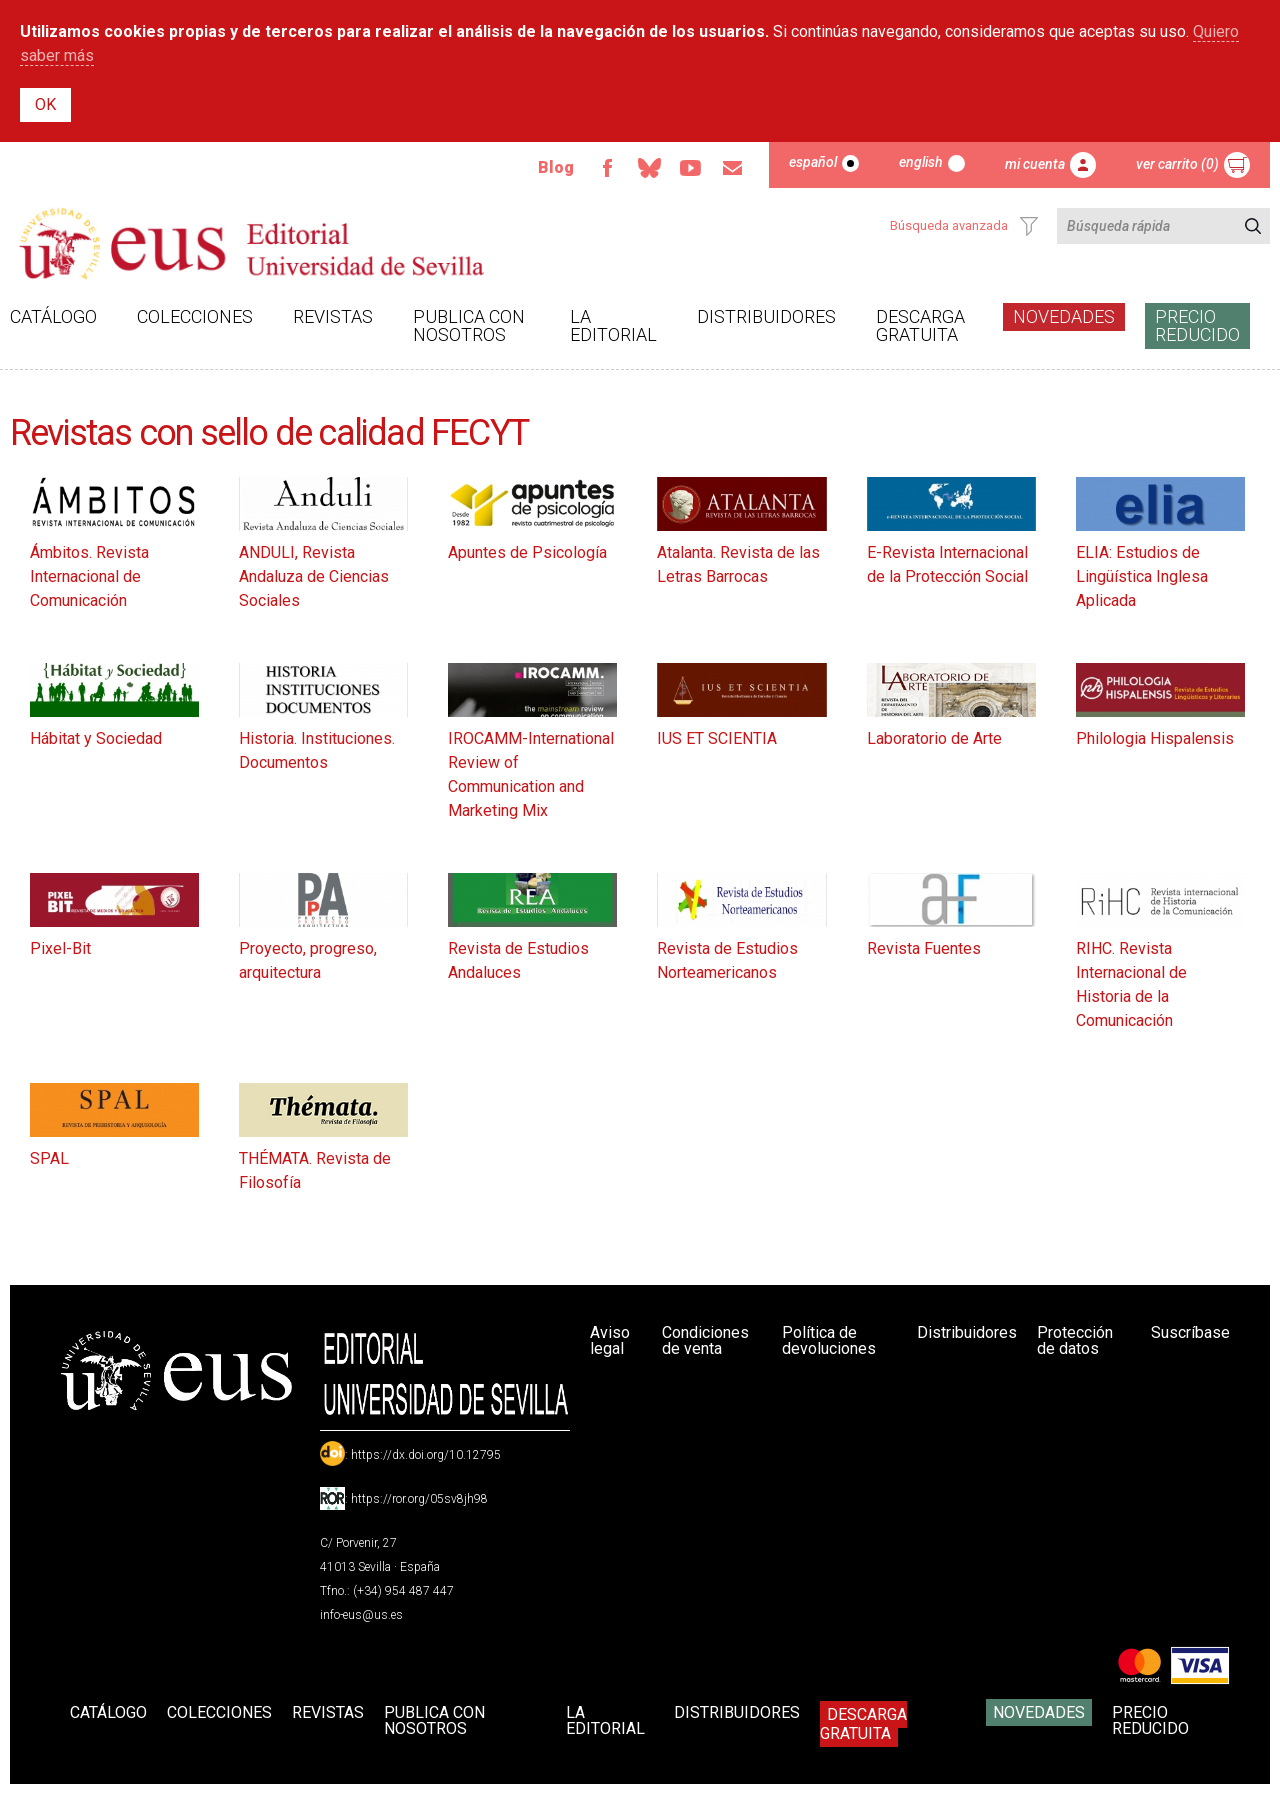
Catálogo (53, 316)
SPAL (49, 1158)
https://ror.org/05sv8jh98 (419, 1499)
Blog (556, 167)
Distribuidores (766, 316)
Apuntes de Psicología (527, 552)
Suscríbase (1190, 1332)
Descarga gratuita (920, 325)
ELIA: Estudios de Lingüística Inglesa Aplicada (1142, 576)
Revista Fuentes (924, 948)
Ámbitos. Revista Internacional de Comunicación (89, 576)
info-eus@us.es (361, 1615)
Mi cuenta (1035, 164)
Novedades (1064, 316)
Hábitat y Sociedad (96, 738)
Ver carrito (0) (1177, 164)
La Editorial (613, 325)
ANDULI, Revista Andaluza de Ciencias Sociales (314, 576)
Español (813, 162)
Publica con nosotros (469, 325)
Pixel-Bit (60, 948)
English (921, 162)
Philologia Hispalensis (1155, 738)
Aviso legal (610, 1340)
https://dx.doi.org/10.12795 (426, 1455)
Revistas (333, 316)
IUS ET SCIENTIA (717, 738)
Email (733, 168)
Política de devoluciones (829, 1340)
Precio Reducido (1197, 325)
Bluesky (649, 168)
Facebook (607, 168)
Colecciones (195, 316)
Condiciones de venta (705, 1340)
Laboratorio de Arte (934, 738)
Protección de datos (1075, 1340)
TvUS (691, 168)
